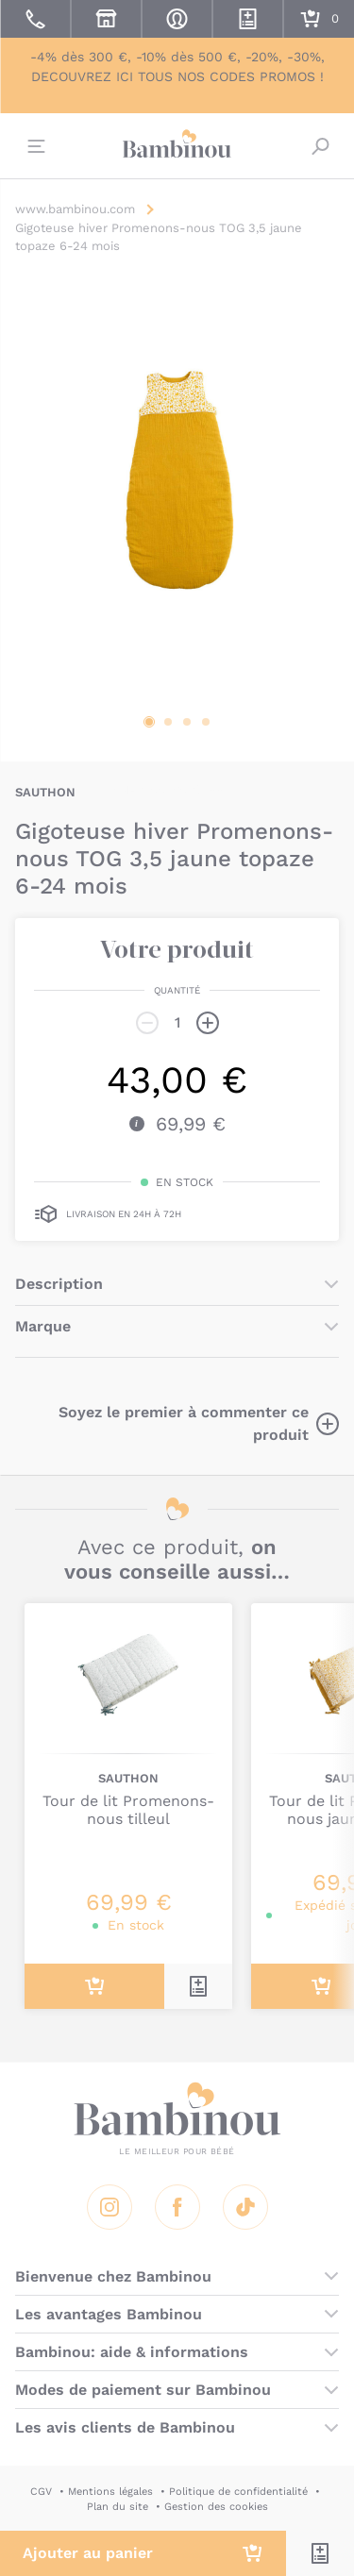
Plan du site (117, 2507)
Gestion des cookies (216, 2507)
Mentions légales (110, 2491)
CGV (41, 2491)
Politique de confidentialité (238, 2491)
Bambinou (177, 143)
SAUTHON (45, 792)
